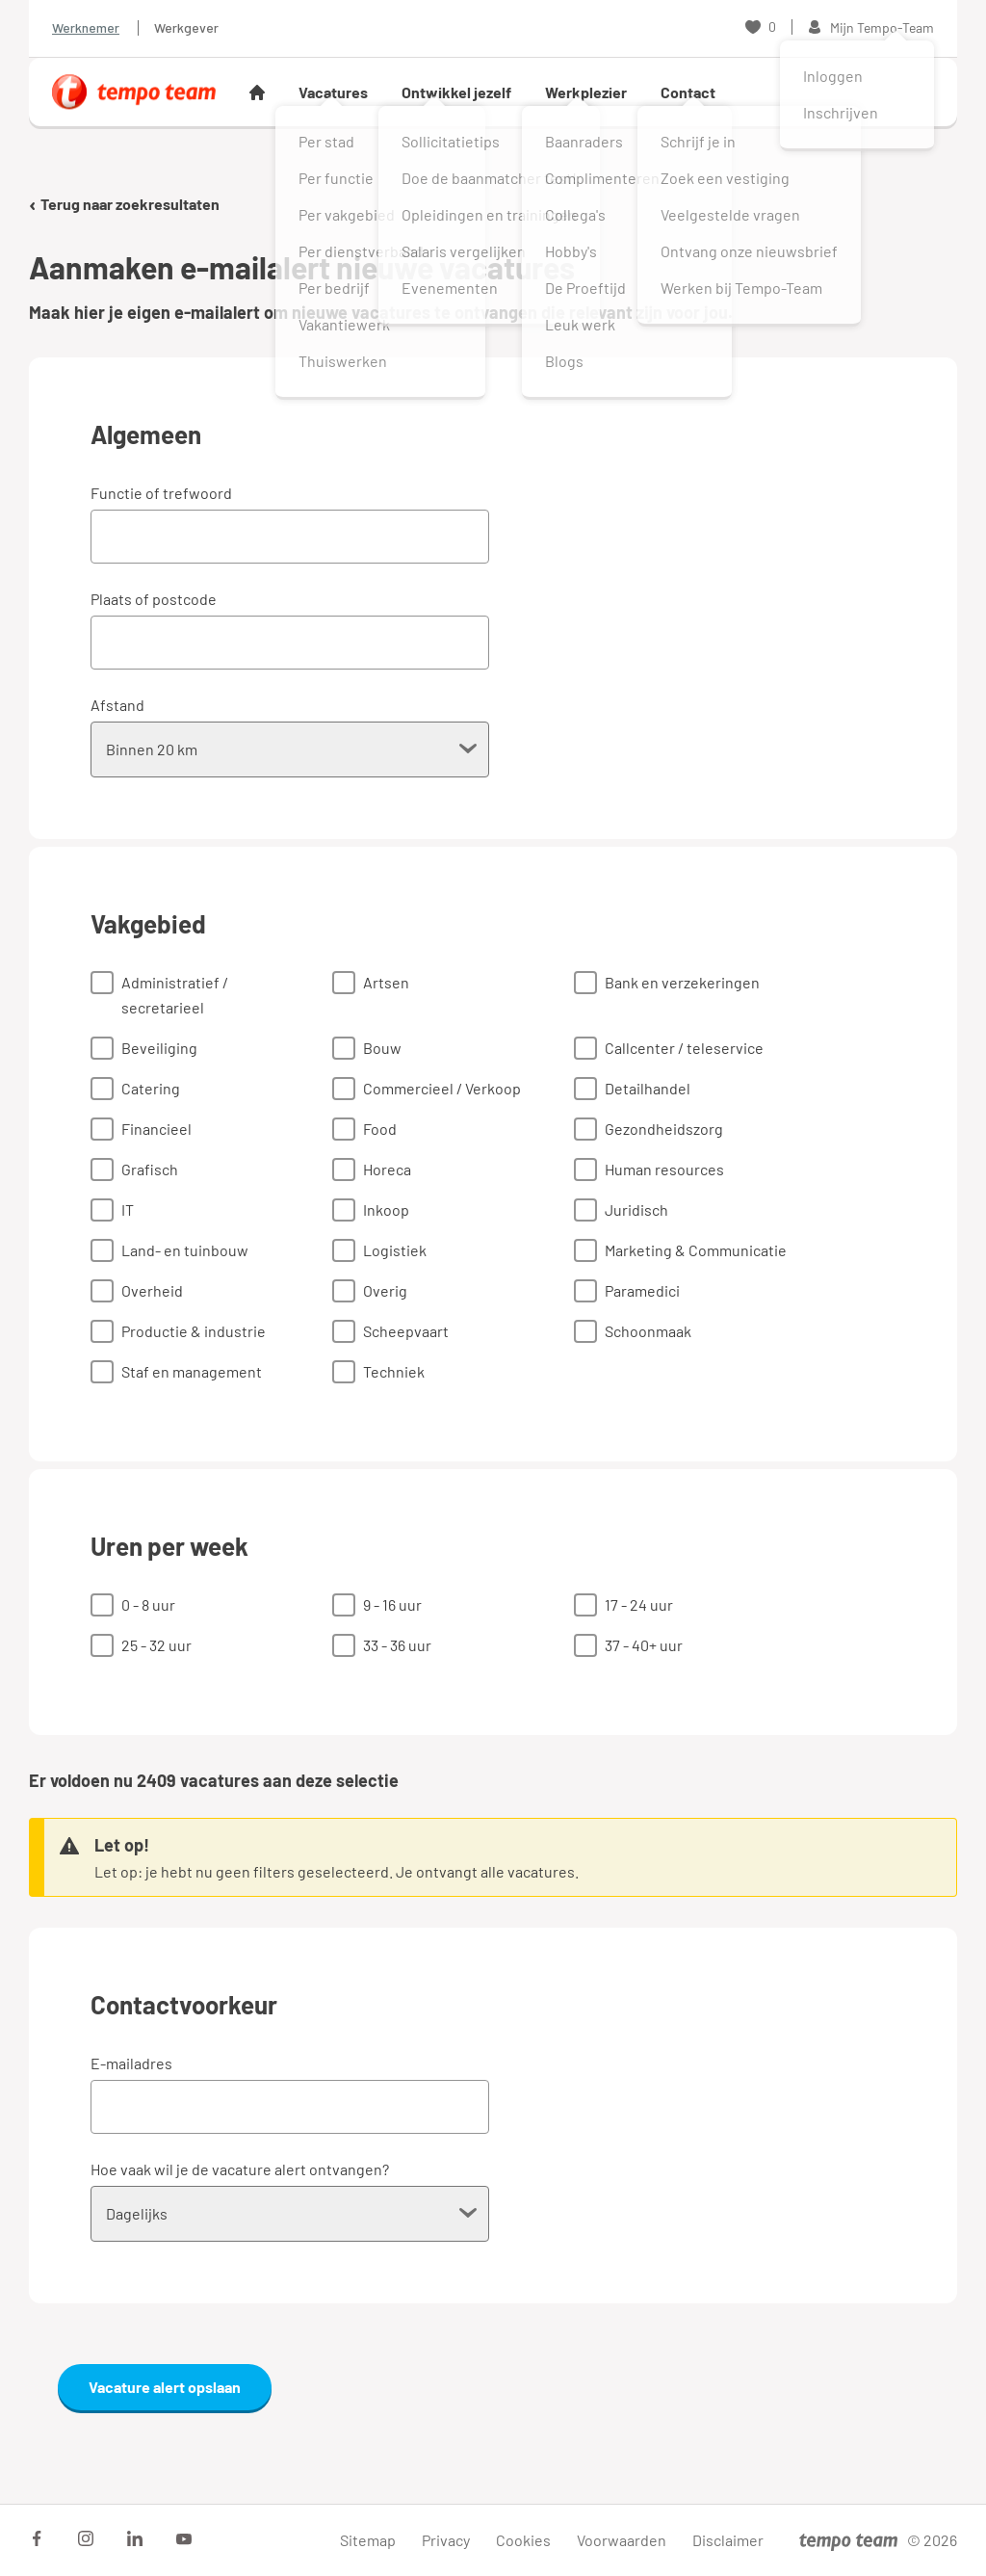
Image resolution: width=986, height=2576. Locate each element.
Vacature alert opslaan (165, 2387)
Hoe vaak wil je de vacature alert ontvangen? (240, 2169)
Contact (688, 92)
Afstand (117, 705)
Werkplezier (586, 92)
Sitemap (368, 2540)
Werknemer (85, 27)
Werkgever (186, 27)
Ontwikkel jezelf (456, 92)
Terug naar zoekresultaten (124, 204)
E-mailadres (131, 2063)
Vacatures (333, 92)
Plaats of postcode (154, 599)
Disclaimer (728, 2540)
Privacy (446, 2540)
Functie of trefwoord (161, 493)
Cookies (523, 2540)
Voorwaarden (621, 2540)
